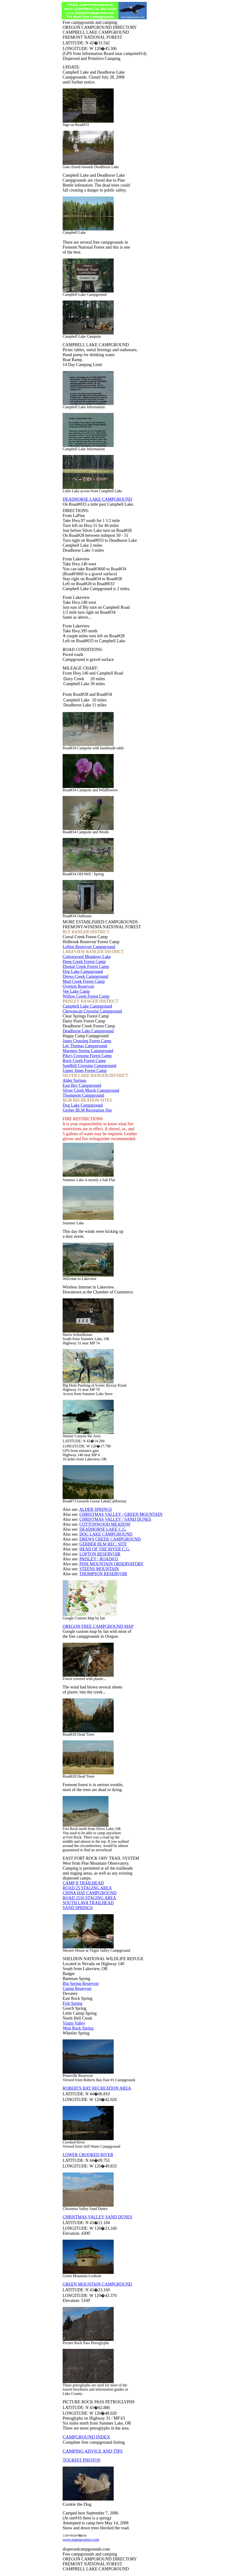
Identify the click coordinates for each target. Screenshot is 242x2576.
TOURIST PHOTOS (81, 2460)
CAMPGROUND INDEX (86, 2436)
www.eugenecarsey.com (81, 2540)
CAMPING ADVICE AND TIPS (93, 2451)
